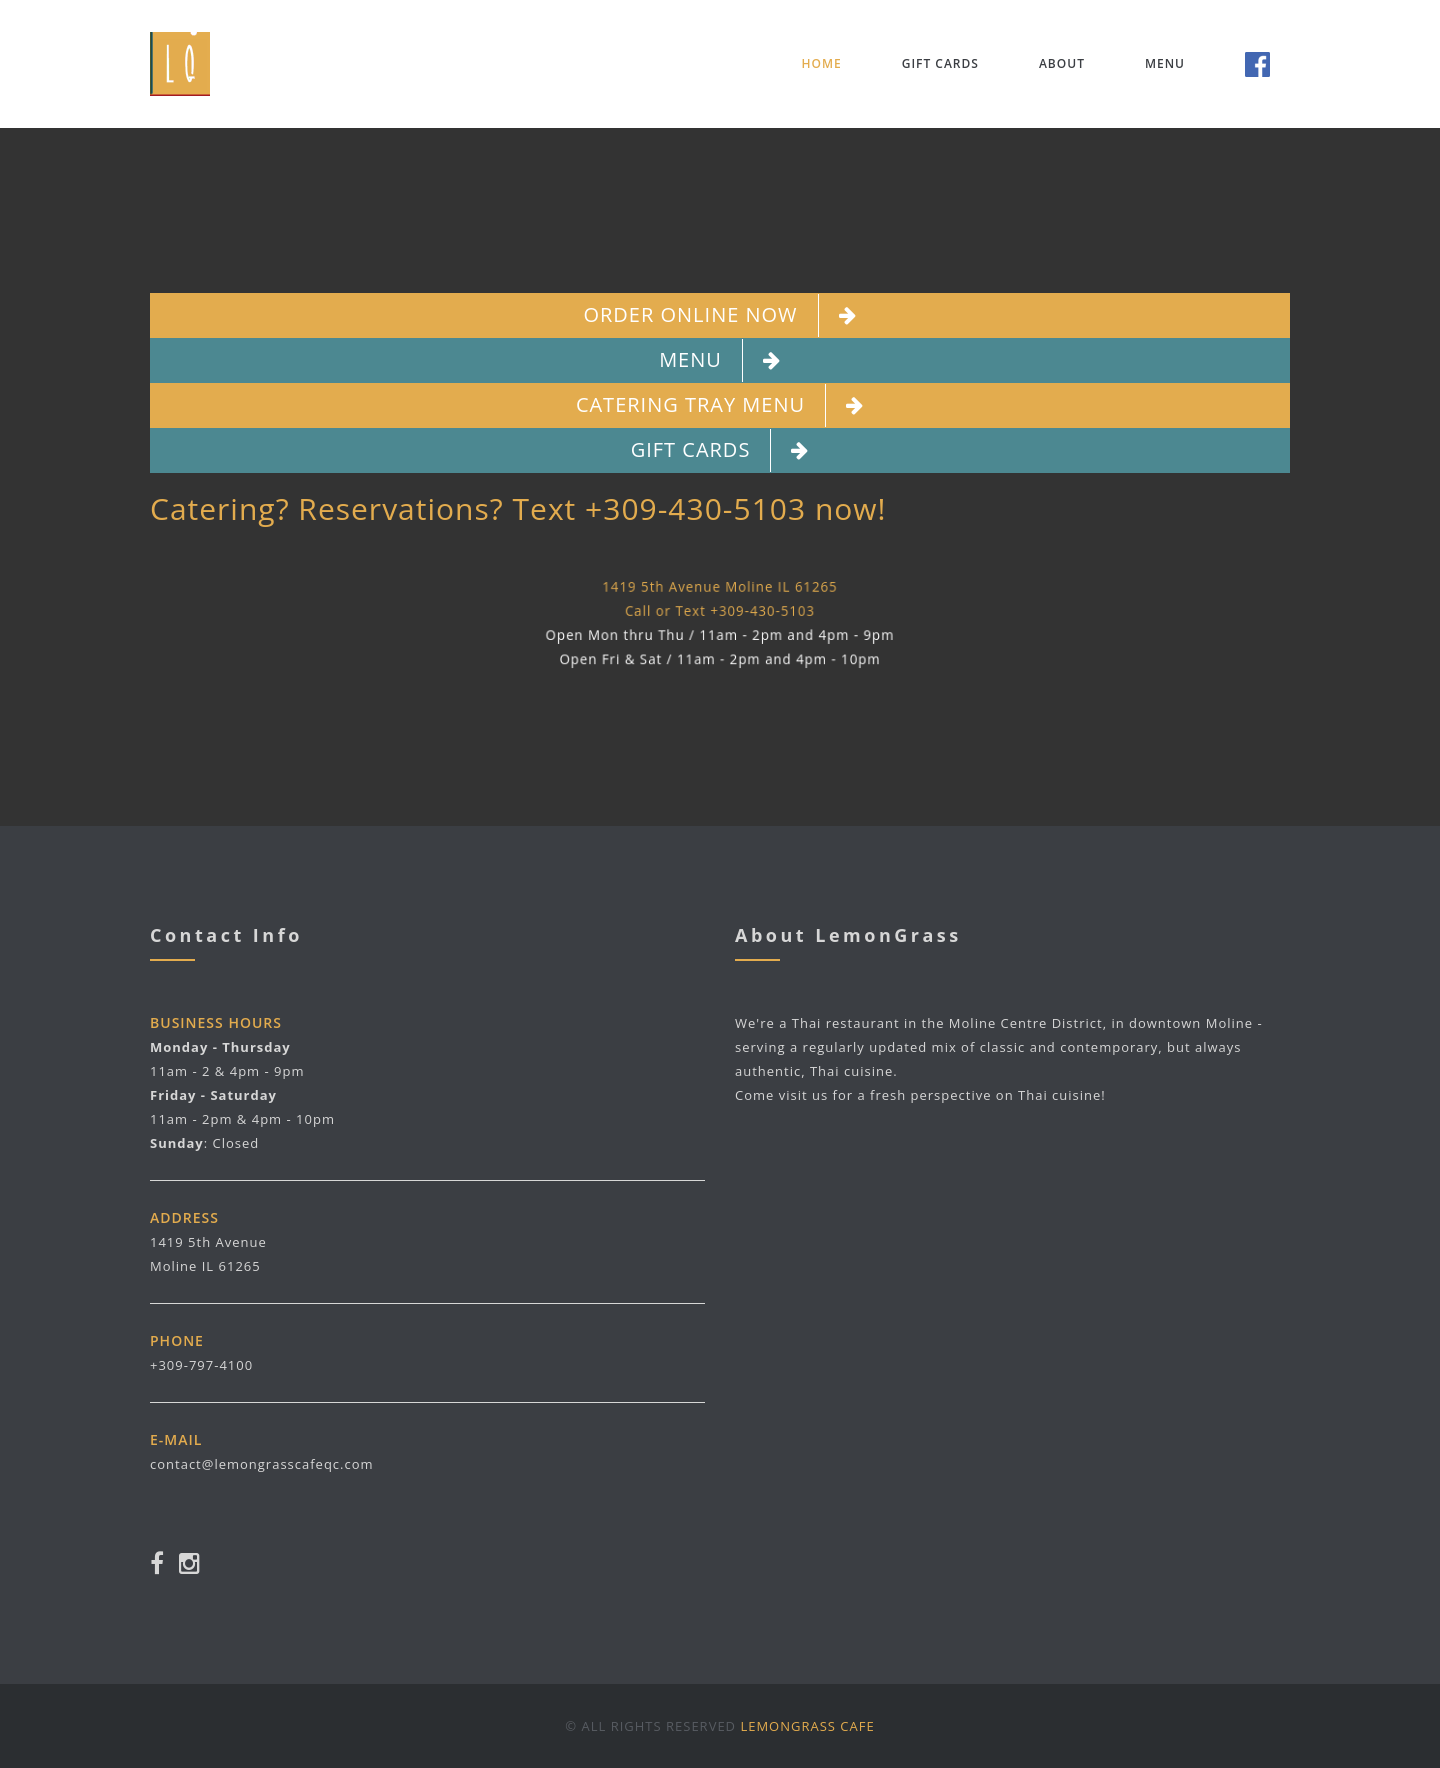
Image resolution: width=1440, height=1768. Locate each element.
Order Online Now (719, 315)
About (1062, 63)
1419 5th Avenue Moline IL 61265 (720, 585)
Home (821, 63)
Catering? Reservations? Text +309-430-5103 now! (518, 508)
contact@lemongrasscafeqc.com (262, 1464)
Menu (1165, 63)
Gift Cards (940, 63)
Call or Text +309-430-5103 (719, 610)
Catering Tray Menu (720, 405)
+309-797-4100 (201, 1365)
